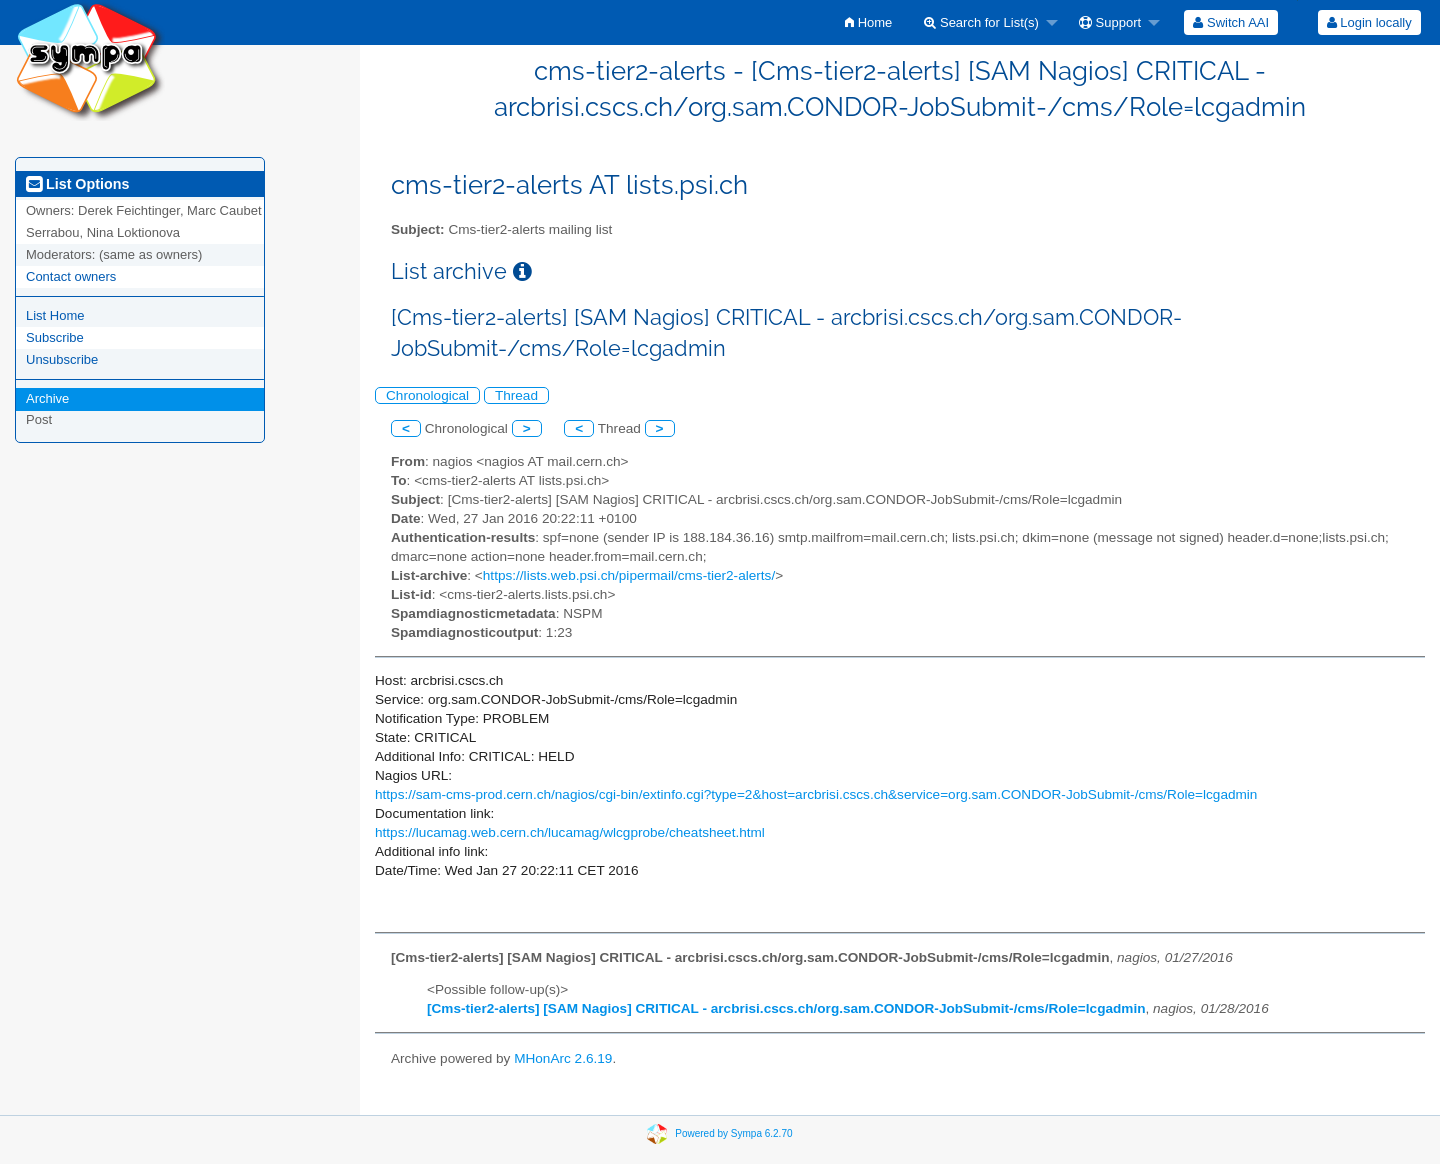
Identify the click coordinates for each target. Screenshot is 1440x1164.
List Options (77, 184)
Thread (516, 395)
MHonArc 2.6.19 (563, 1058)
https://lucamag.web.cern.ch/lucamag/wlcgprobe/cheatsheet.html (570, 832)
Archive (47, 398)
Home (868, 22)
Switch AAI (1231, 22)
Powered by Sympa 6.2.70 (733, 1133)
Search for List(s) (981, 22)
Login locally (1369, 22)
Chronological (427, 395)
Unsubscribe (62, 359)
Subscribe (55, 337)
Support (1110, 22)
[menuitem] (868, 22)
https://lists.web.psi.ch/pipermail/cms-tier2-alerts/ (629, 575)
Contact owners (71, 276)
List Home (55, 315)
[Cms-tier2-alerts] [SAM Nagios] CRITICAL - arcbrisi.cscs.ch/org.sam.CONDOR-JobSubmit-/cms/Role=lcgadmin (786, 1008)
